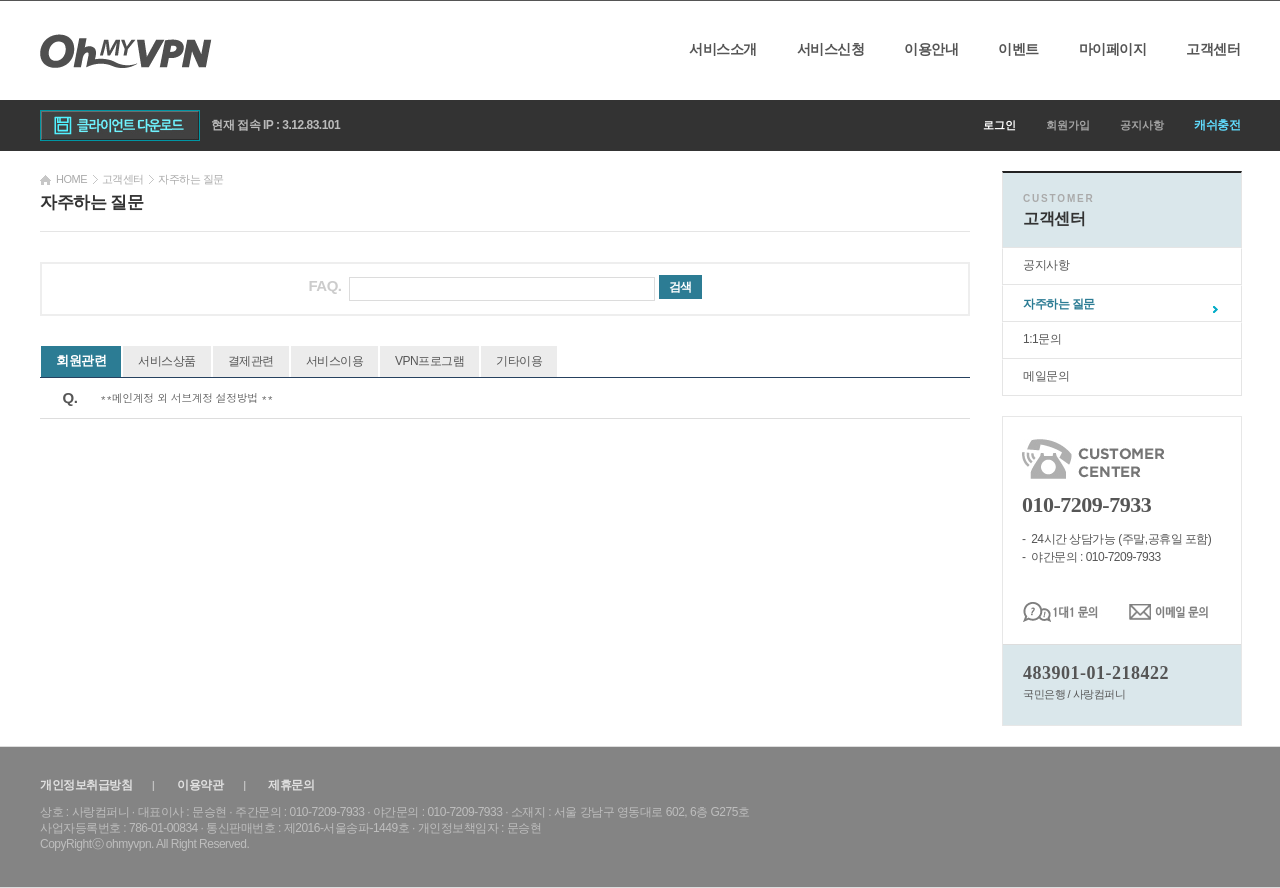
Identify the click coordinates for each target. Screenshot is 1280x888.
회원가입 (1068, 125)
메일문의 (1046, 376)
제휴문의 (291, 785)
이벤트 (1018, 49)
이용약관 (200, 785)
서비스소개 (723, 49)
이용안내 (931, 49)
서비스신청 (831, 49)
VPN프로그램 (429, 361)
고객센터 (1213, 49)
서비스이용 (335, 361)
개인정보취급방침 (86, 785)
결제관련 (251, 361)
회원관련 (81, 360)
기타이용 (519, 361)
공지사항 (1142, 125)
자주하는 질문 (1059, 304)
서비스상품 (167, 361)
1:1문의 (1042, 339)
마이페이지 (1113, 49)
